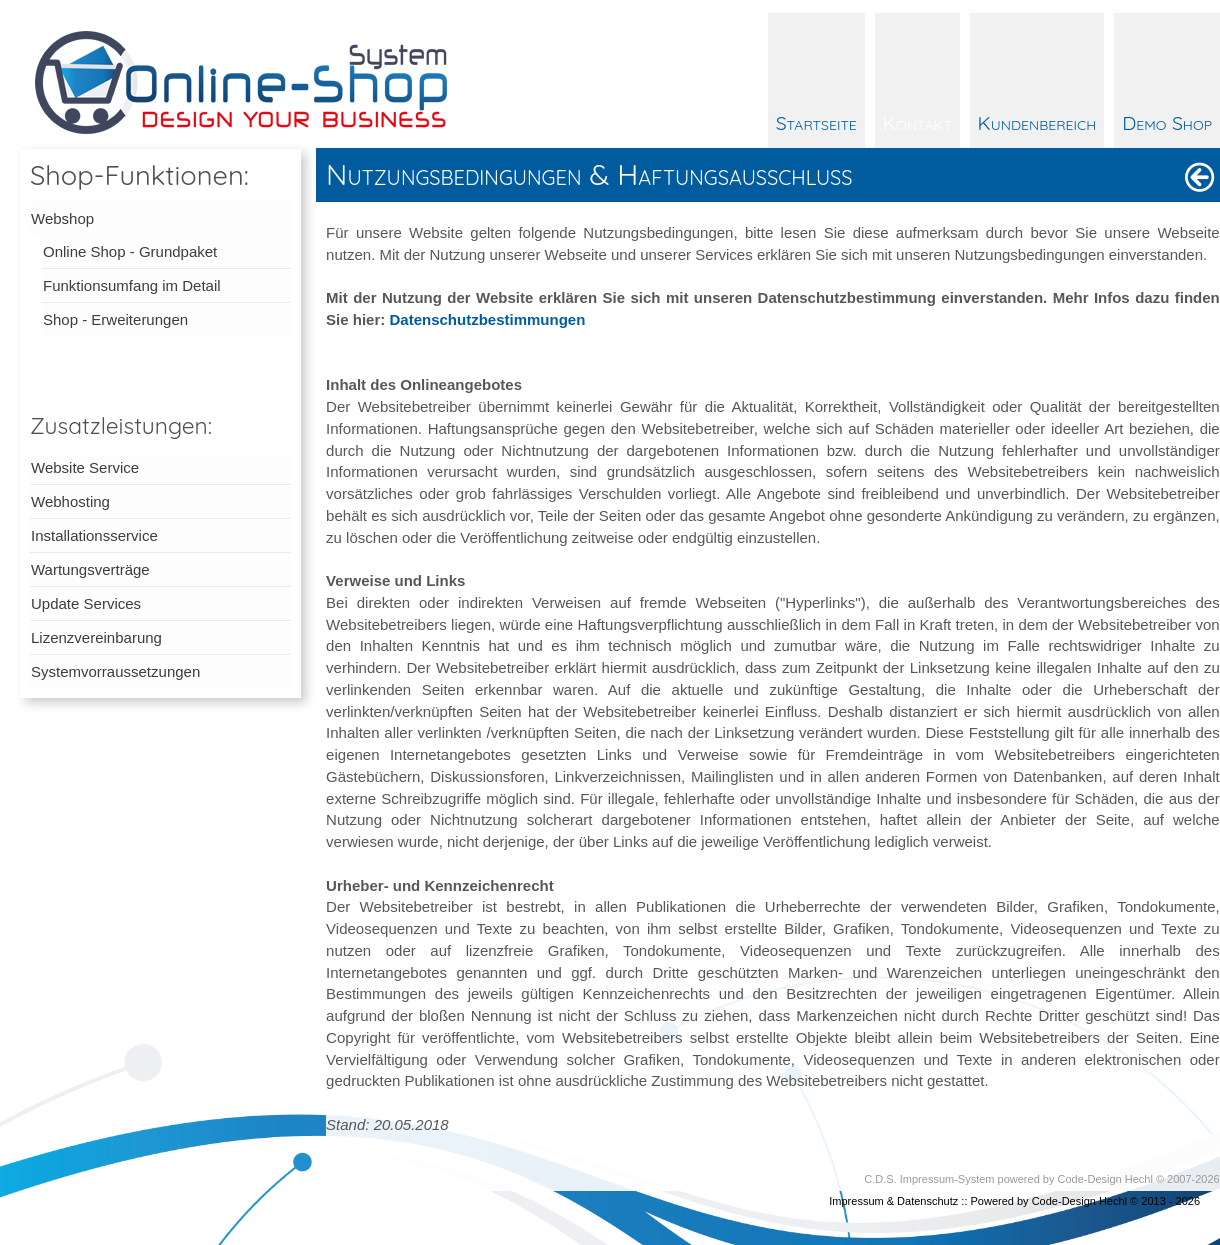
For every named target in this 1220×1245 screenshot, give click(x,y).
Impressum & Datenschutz (893, 1201)
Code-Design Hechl (1105, 1179)
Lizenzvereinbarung (96, 637)
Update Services (86, 603)
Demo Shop (1167, 122)
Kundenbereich (1037, 122)
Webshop (62, 218)
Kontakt (917, 122)
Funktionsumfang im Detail (132, 285)
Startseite (816, 122)
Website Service (85, 467)
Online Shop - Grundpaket (130, 251)
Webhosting (70, 501)
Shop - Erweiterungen (115, 319)
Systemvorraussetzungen (115, 671)
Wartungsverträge (90, 569)
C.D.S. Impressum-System (929, 1179)
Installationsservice (94, 535)
